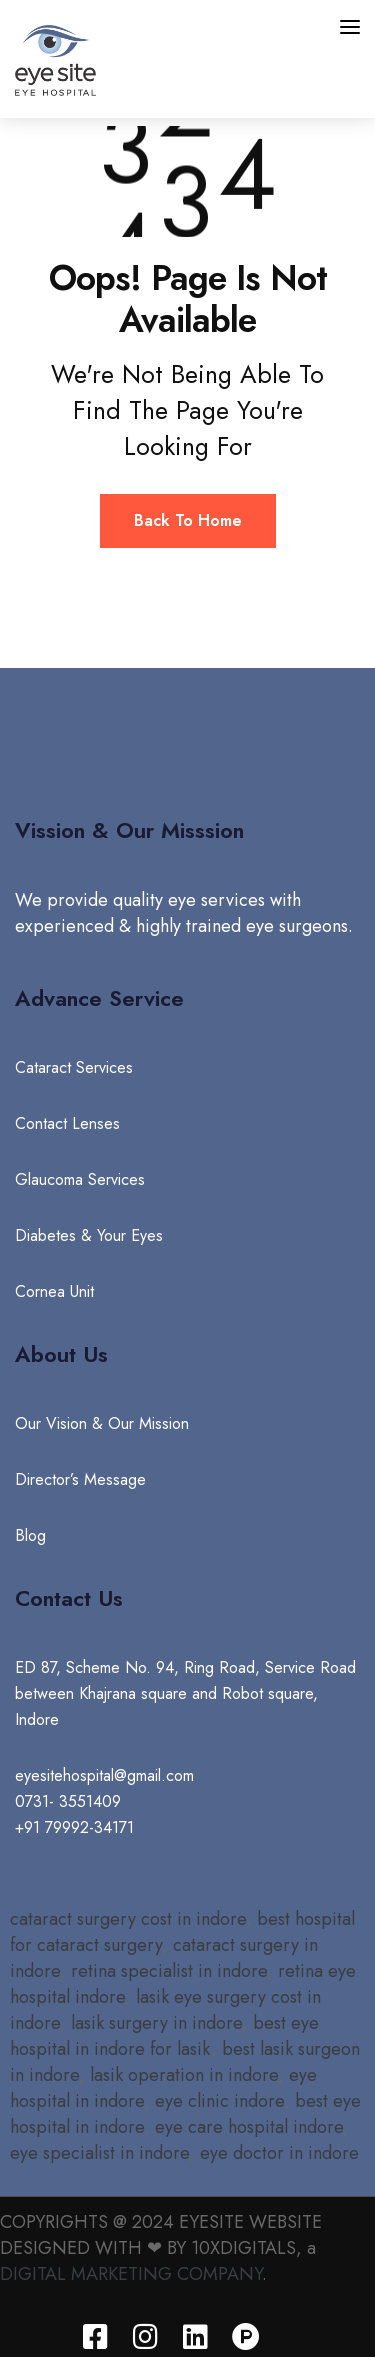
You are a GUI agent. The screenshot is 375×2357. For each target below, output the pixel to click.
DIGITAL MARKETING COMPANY (131, 2274)
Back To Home (188, 520)
